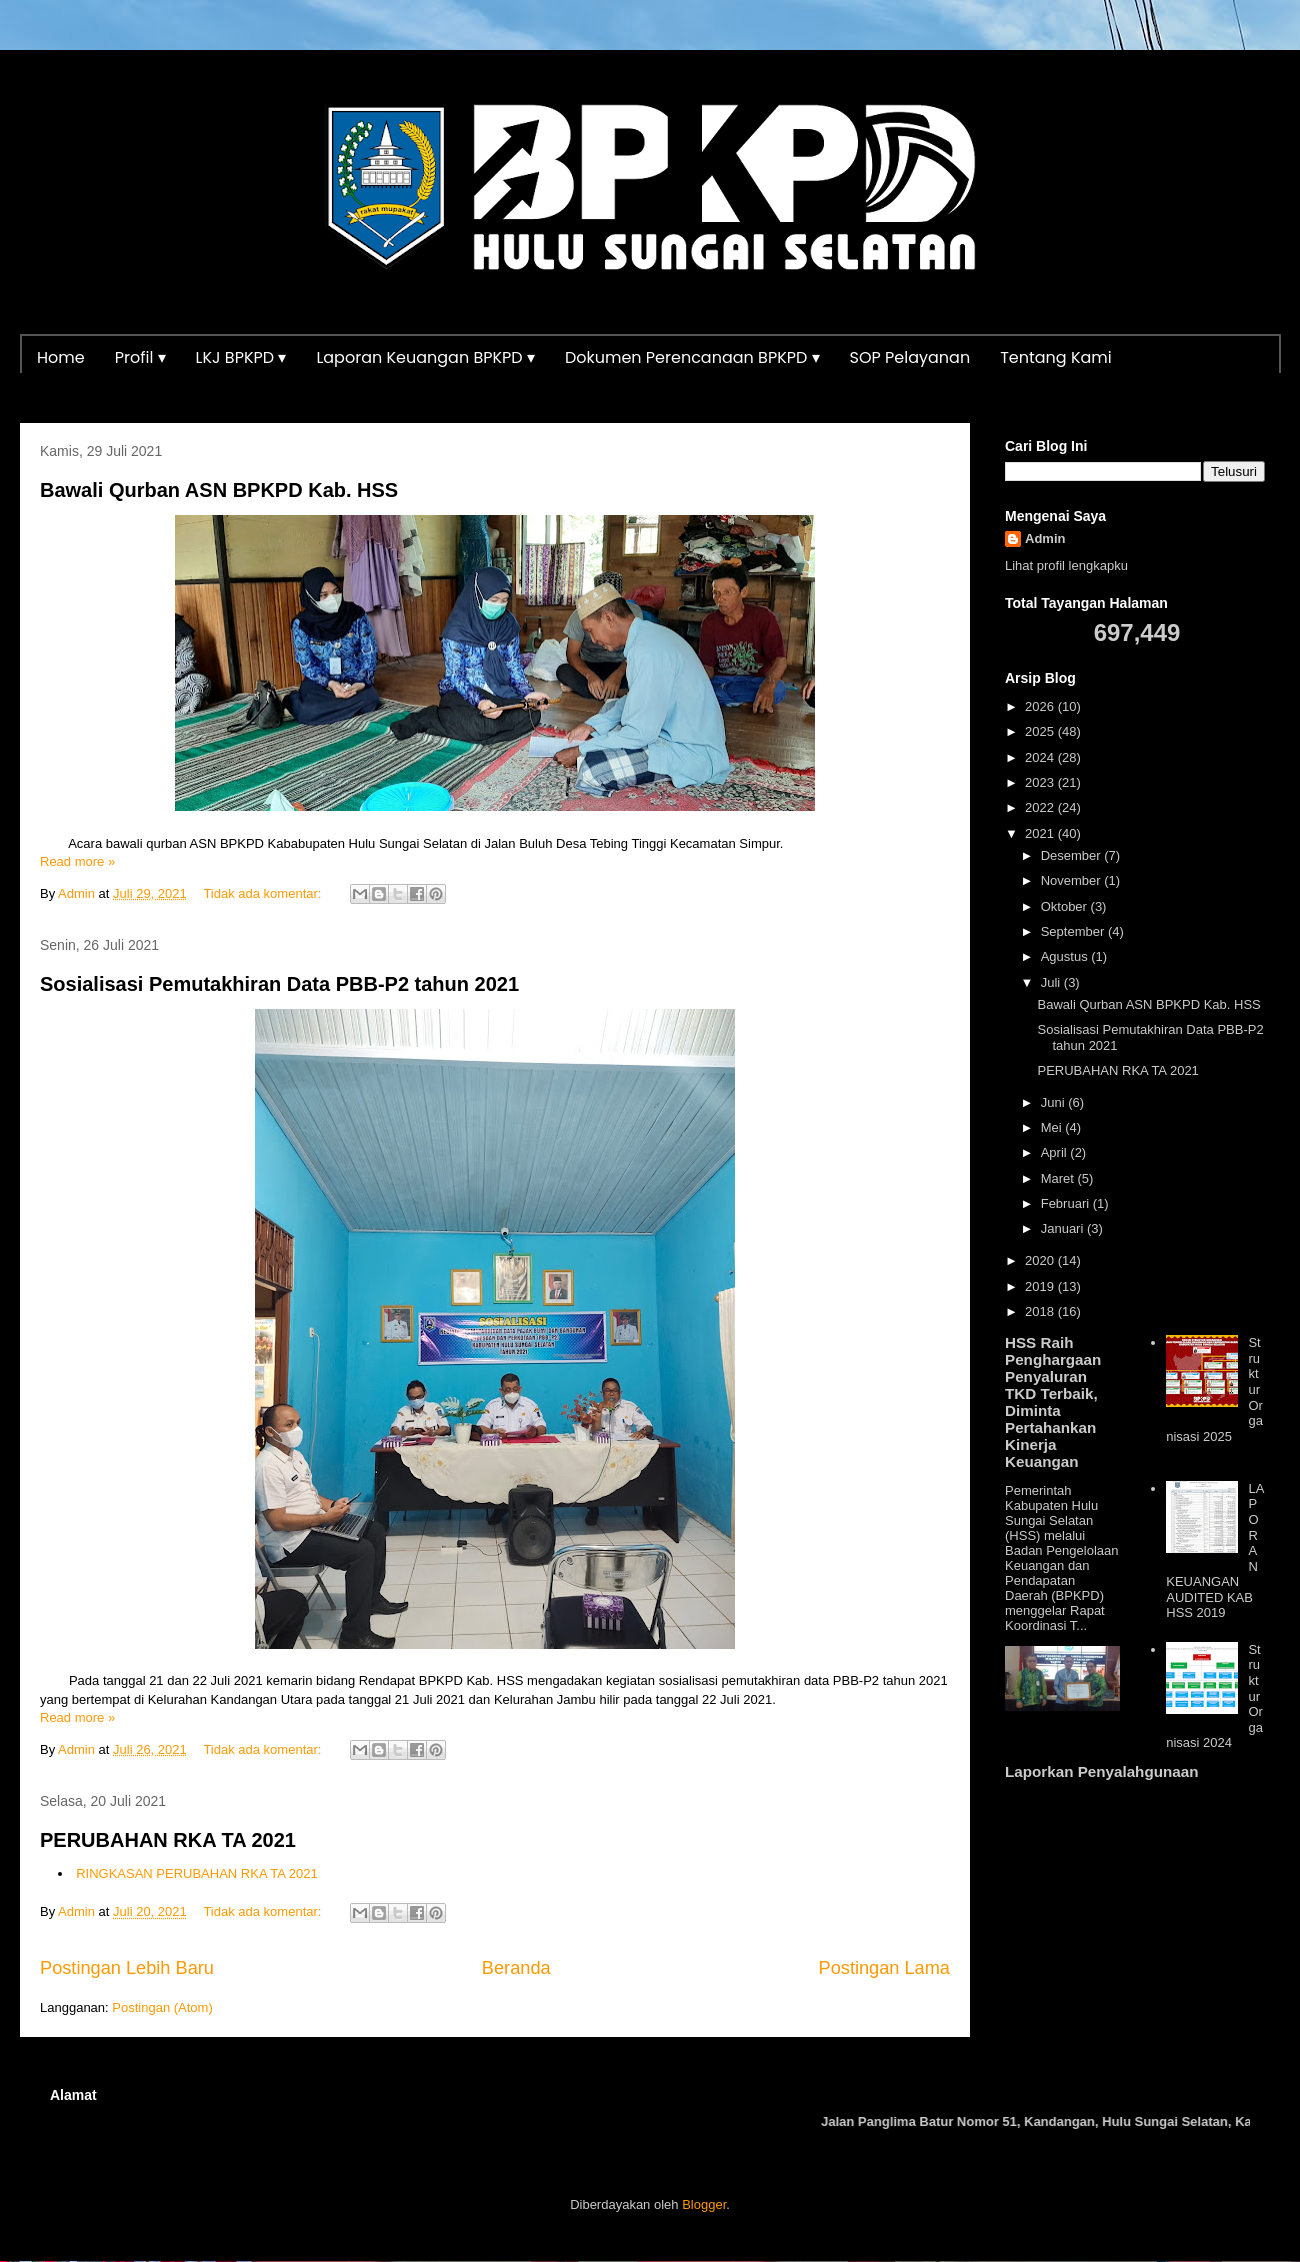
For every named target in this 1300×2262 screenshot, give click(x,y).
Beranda (516, 1968)
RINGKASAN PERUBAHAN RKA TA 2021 (197, 1873)
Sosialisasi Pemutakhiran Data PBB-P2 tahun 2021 (279, 984)
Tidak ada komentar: (264, 893)
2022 (1041, 807)
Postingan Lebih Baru (127, 1968)
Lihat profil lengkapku (1066, 565)
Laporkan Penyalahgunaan (1101, 1771)
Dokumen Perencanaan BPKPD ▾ (692, 357)
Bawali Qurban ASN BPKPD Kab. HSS (219, 490)
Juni (1054, 1102)
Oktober (1066, 906)
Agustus (1066, 956)
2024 (1041, 757)
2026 (1041, 706)
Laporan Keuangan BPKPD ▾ (425, 357)
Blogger (704, 2204)
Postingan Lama (884, 1968)
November (1073, 880)
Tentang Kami (1056, 357)
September (1074, 931)
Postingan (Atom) (162, 2007)
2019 (1041, 1286)
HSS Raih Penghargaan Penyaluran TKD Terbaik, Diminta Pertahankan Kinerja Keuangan (1053, 1402)
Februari (1067, 1203)
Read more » (77, 861)
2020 (1041, 1260)
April (1056, 1152)
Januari (1064, 1228)
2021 (1041, 833)
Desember (1073, 855)
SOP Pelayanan (910, 357)
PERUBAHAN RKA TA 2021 (168, 1840)
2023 (1041, 782)
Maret (1059, 1178)
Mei (1053, 1127)
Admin (1045, 538)
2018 (1041, 1311)
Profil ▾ (140, 357)
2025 (1041, 731)
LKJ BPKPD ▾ (241, 357)
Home (61, 357)
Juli (1052, 982)
